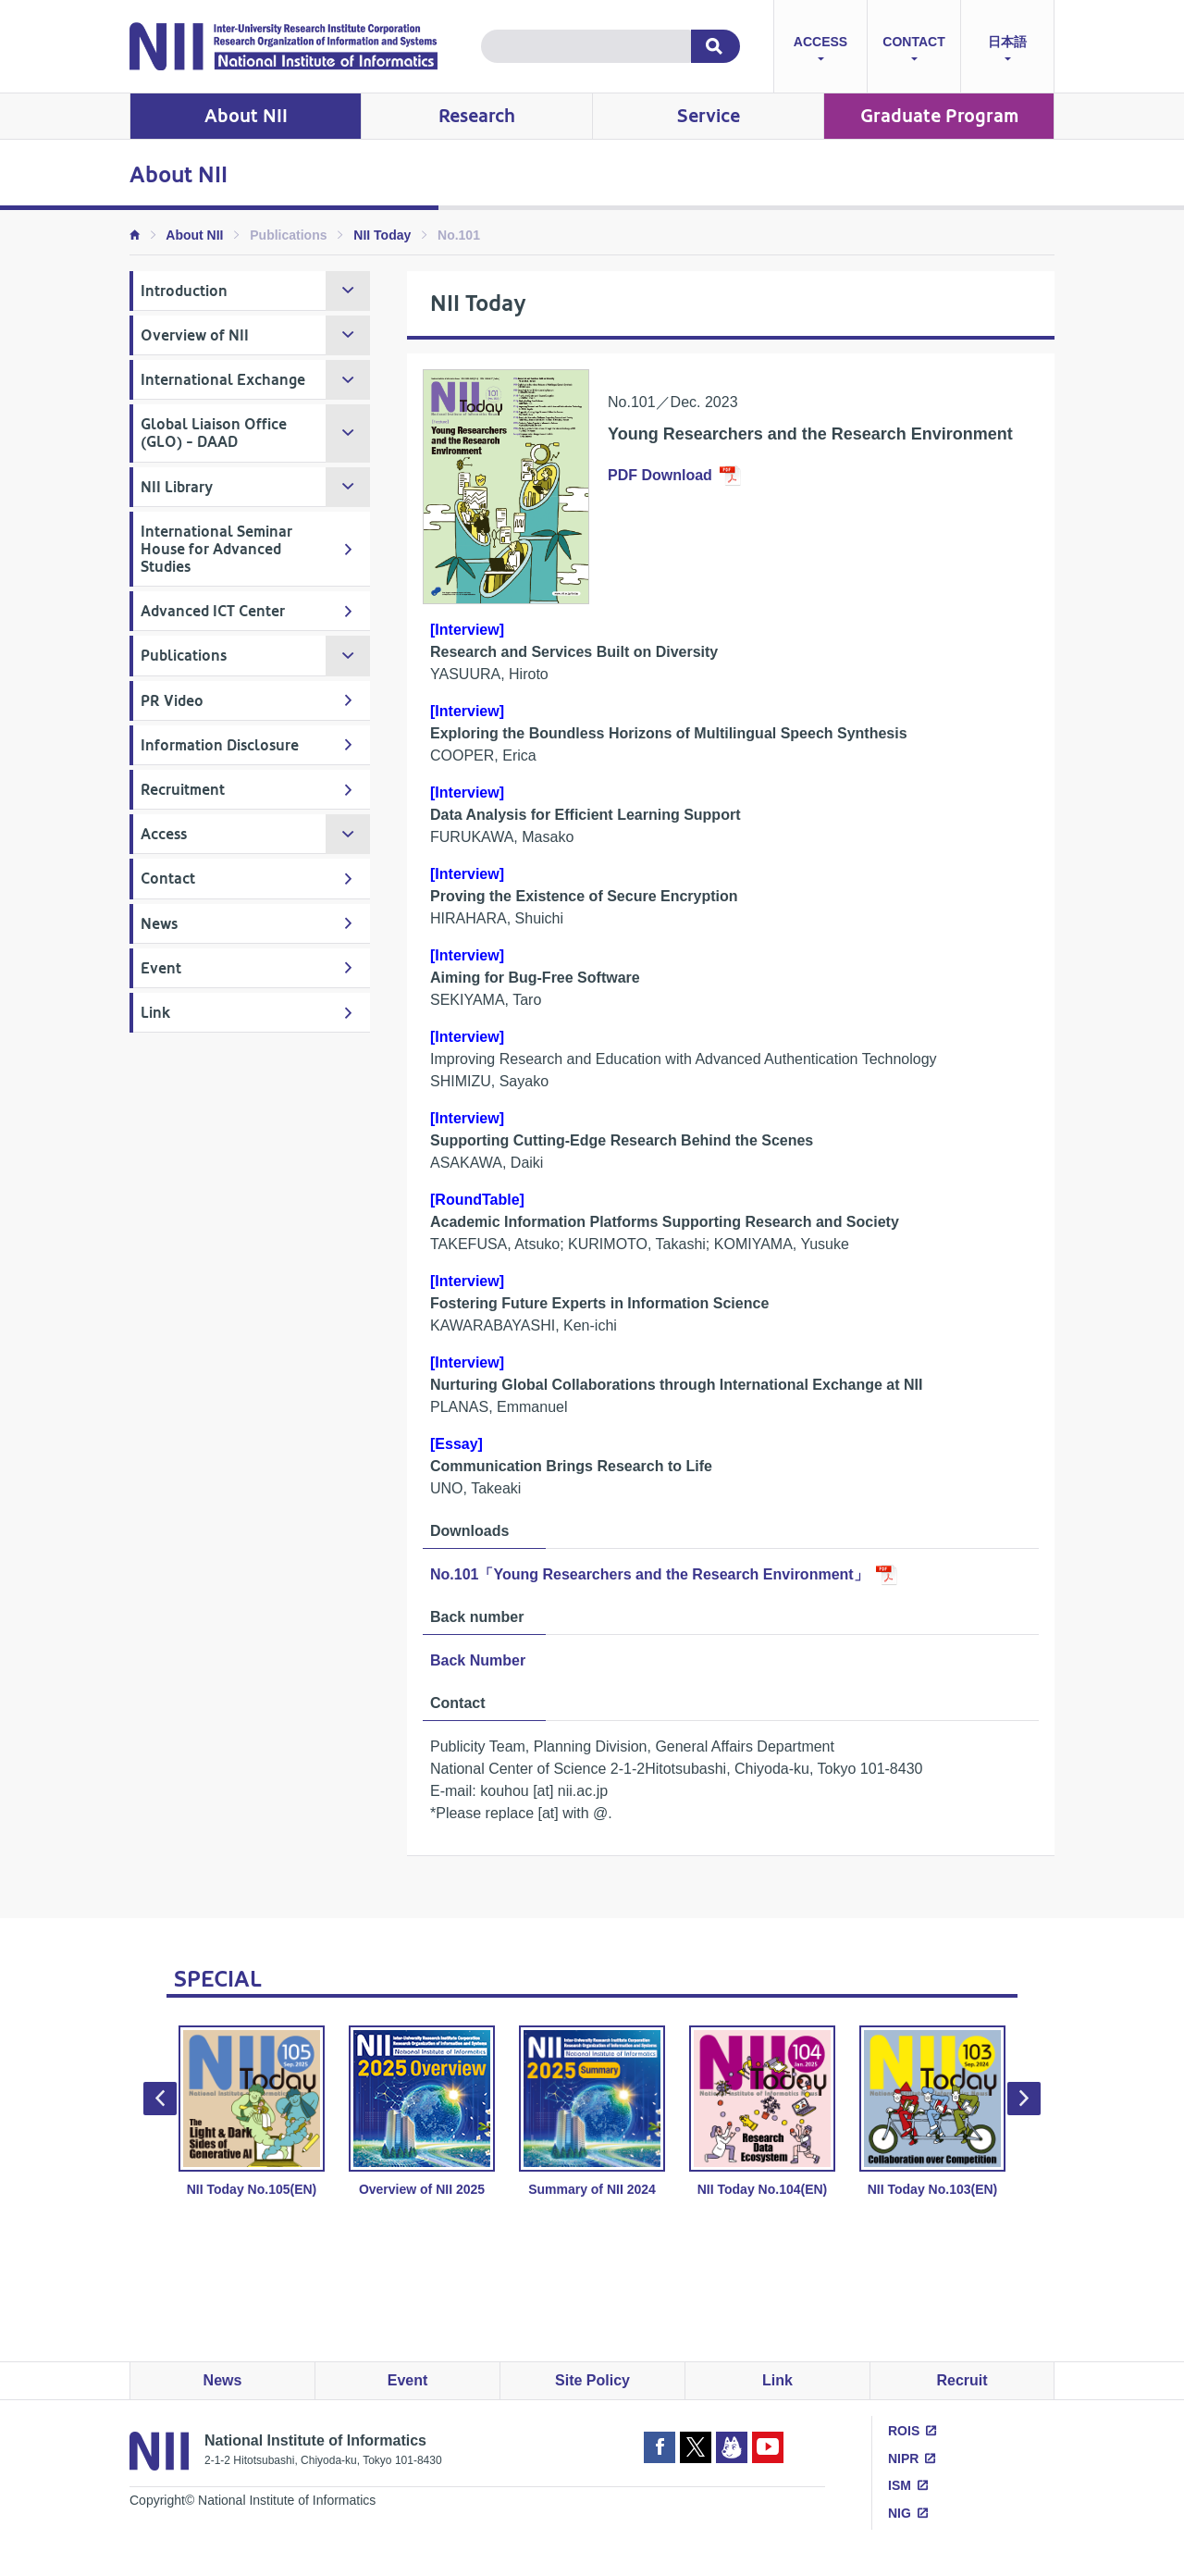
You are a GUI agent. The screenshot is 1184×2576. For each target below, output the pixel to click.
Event (161, 968)
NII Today (382, 235)
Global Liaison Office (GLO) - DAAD (214, 433)
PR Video (172, 701)
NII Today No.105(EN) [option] (252, 2111)
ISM (899, 2485)
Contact (168, 878)
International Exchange (223, 380)
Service (708, 116)
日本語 (1007, 50)
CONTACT (913, 50)
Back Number (477, 1660)
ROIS (903, 2430)
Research (476, 116)
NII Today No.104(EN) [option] (762, 2111)
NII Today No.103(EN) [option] (932, 2111)
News (159, 924)
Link (155, 1013)
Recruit (961, 2380)
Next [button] (1024, 2098)
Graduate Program (939, 116)
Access (164, 834)
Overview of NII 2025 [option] (422, 2111)
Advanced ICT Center (213, 611)
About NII (246, 116)
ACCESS (820, 50)
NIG (899, 2513)
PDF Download (660, 475)
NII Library (177, 487)
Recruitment (183, 790)
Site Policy (592, 2380)
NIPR (903, 2458)
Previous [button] (160, 2098)
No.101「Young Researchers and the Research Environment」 (649, 1574)
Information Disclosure (220, 745)
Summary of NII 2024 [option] (592, 2111)
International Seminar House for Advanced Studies (216, 549)
